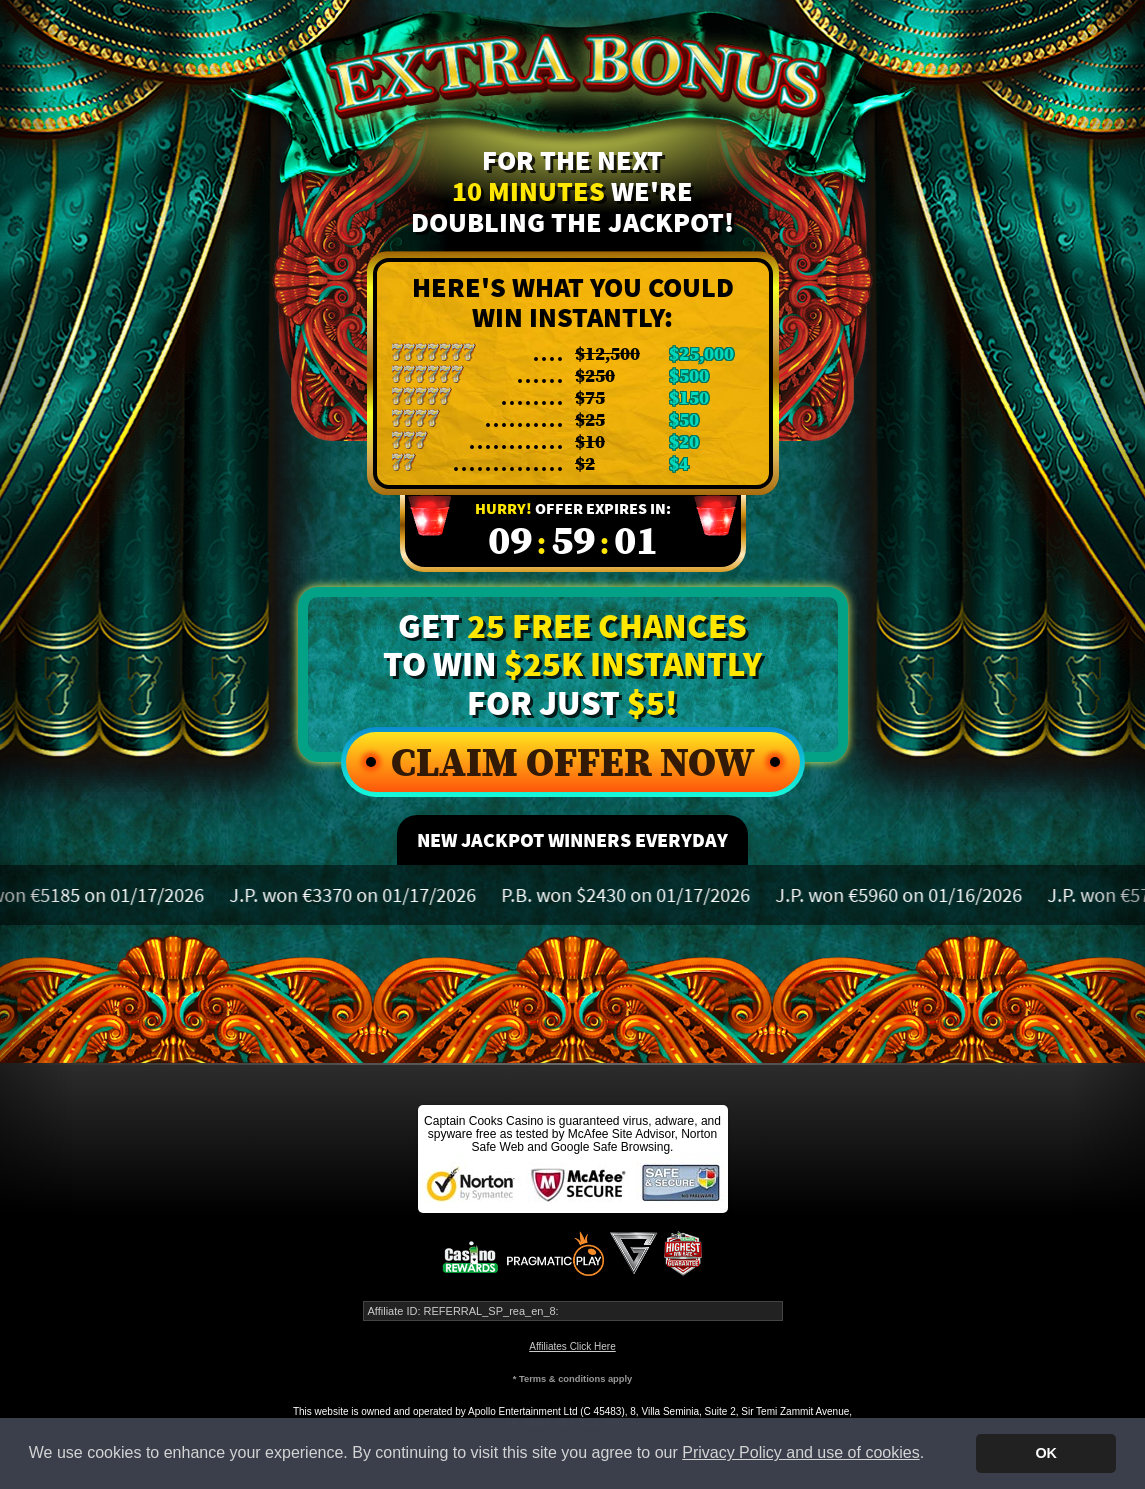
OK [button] (1046, 1453)
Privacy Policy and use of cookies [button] (800, 1452)
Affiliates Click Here (572, 1346)
